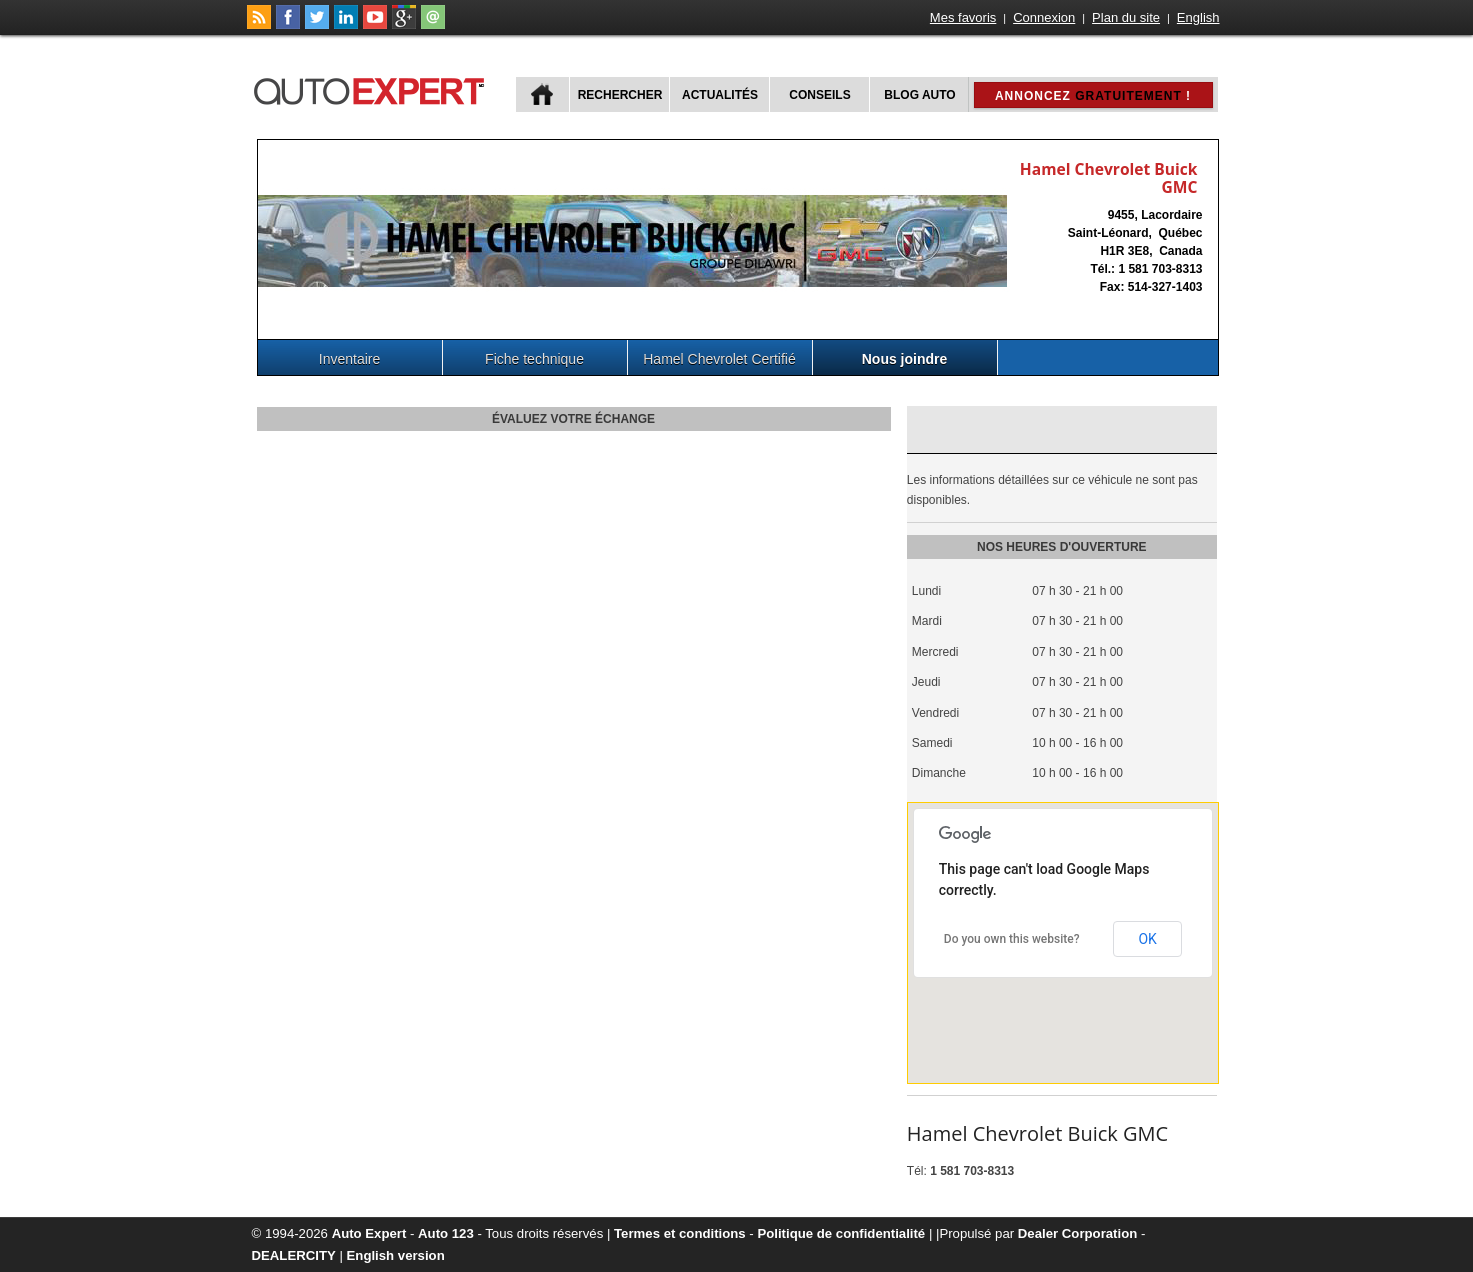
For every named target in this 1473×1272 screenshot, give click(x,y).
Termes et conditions (680, 1233)
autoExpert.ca (373, 88)
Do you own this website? (1012, 939)
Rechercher (620, 95)
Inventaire (349, 359)
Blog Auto (919, 95)
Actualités (720, 95)
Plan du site (1126, 17)
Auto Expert (369, 1233)
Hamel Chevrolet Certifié (719, 359)
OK (1147, 939)
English (1198, 17)
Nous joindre (905, 359)
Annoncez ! (1093, 96)
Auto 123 (446, 1233)
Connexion (1044, 17)
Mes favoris (963, 17)
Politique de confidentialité (841, 1233)
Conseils (819, 95)
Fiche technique (534, 359)
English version (396, 1255)
